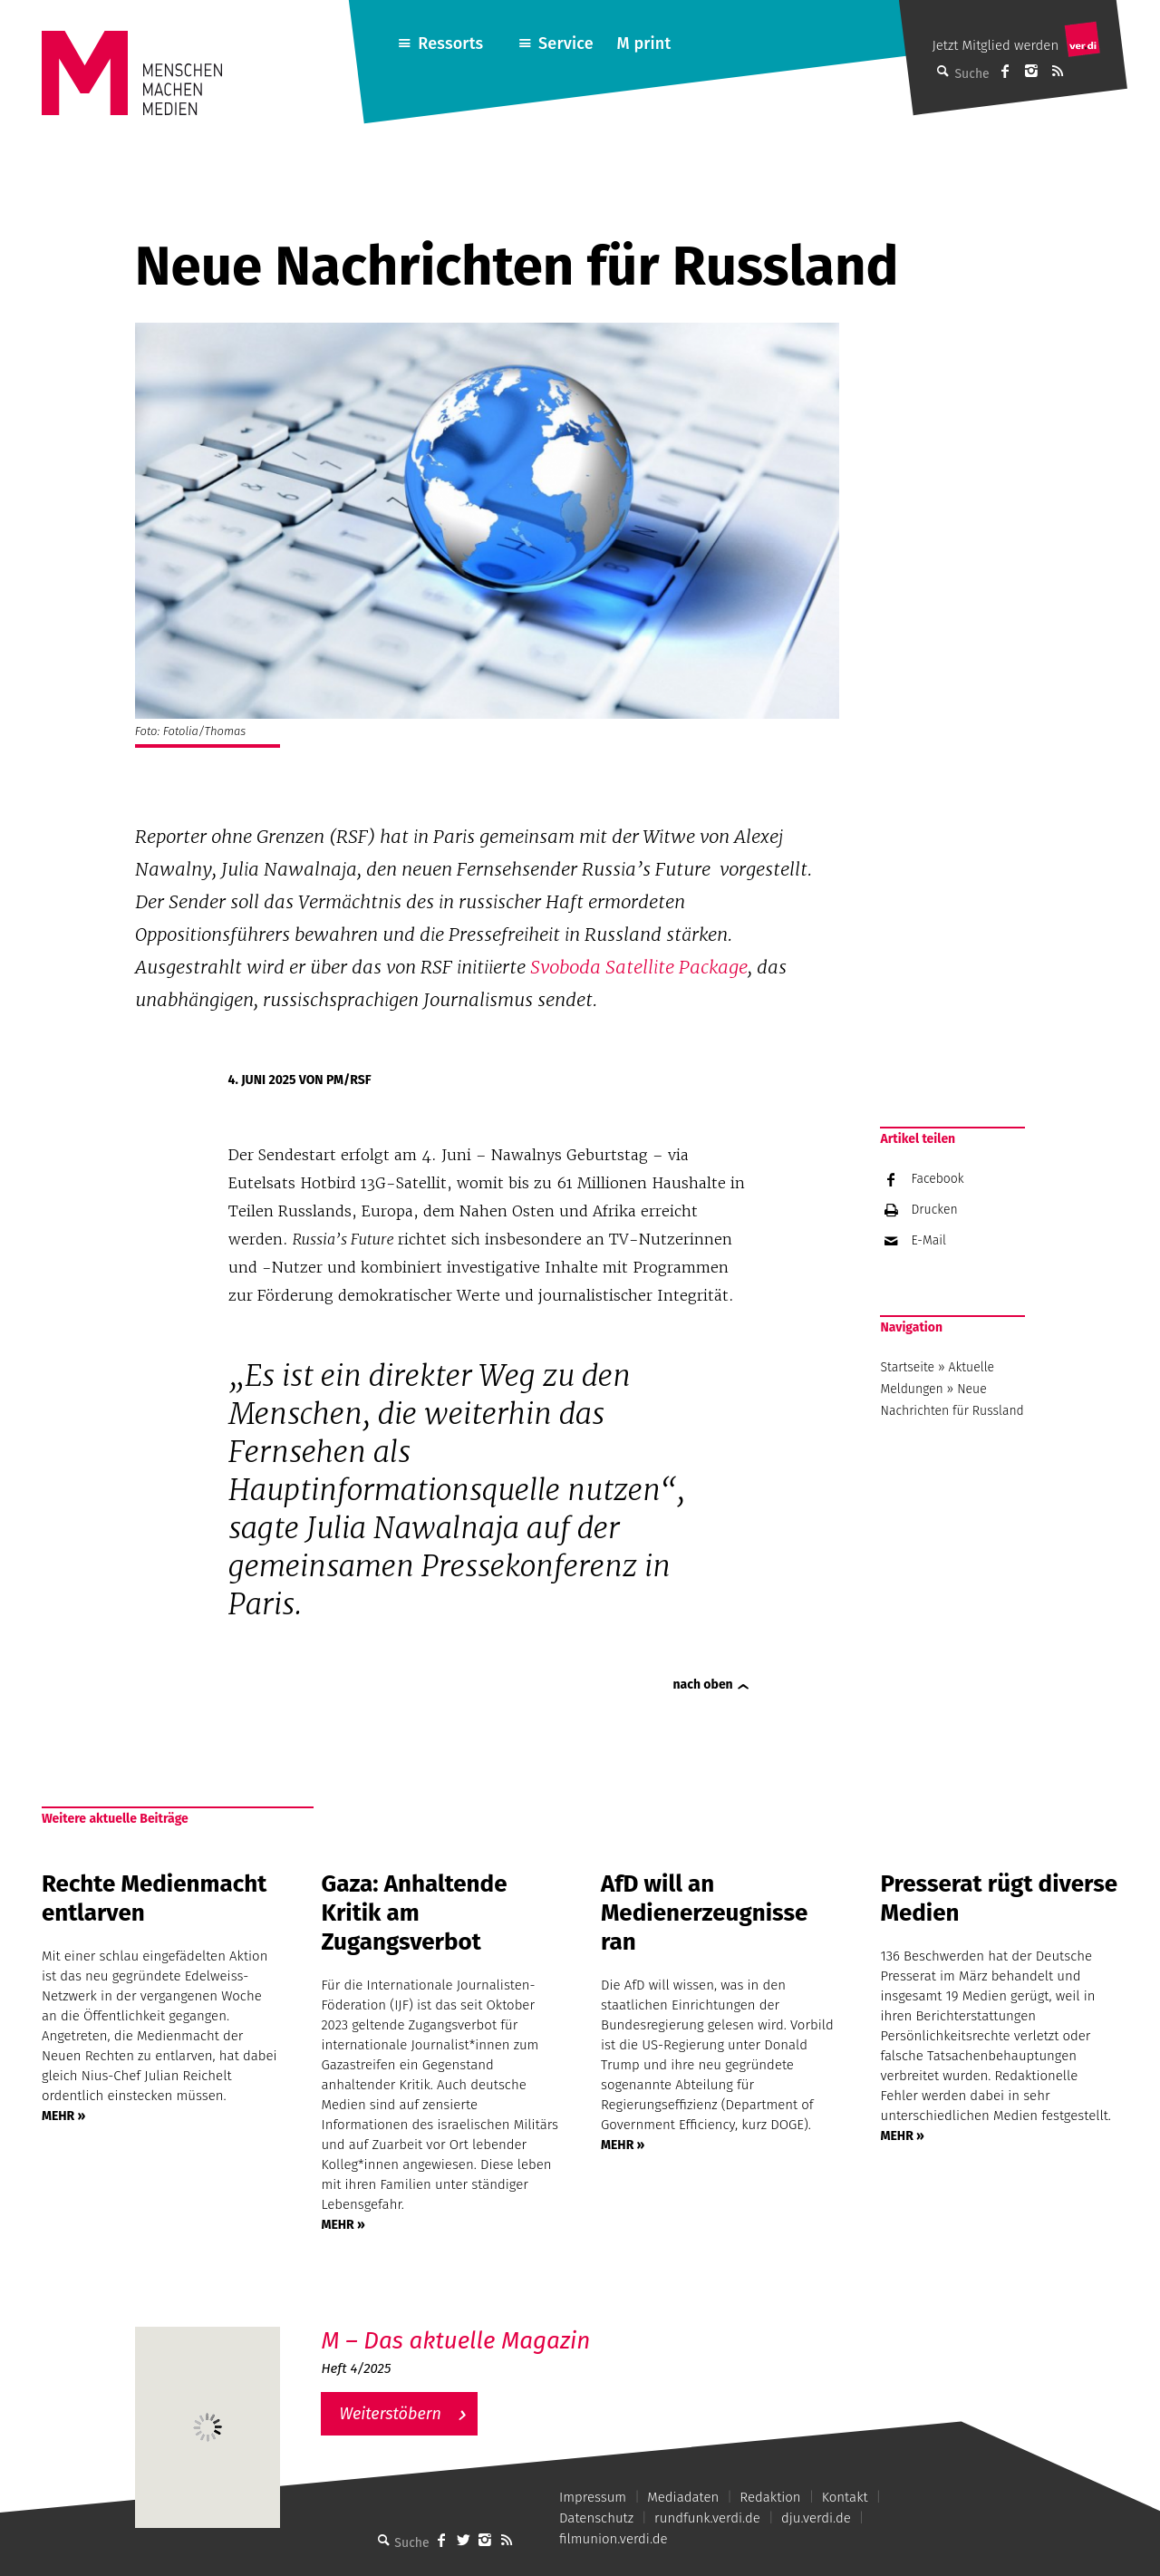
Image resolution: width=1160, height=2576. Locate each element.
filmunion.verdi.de (613, 2539)
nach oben (703, 1684)
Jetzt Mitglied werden (995, 45)
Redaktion (770, 2497)
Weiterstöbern (390, 2414)
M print (643, 43)
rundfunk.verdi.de (707, 2518)
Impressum (592, 2497)
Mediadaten (683, 2497)
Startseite (907, 1367)
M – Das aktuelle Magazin (455, 2341)
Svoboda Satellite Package (639, 967)
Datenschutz (596, 2518)
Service (566, 43)
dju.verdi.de (816, 2518)
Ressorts (450, 43)
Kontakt (845, 2497)
